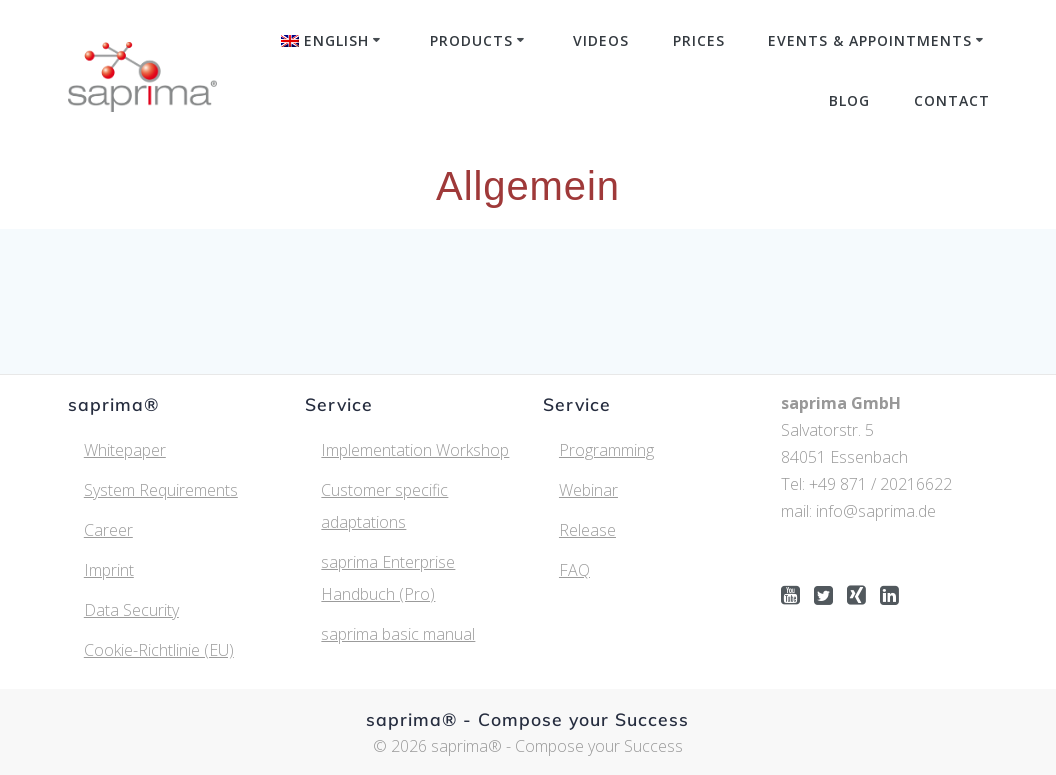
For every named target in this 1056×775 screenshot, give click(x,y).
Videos (601, 40)
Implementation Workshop (415, 450)
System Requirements (161, 490)
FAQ (574, 570)
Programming (606, 450)
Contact (952, 100)
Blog (849, 100)
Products (471, 40)
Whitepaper (125, 450)
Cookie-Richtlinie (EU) (159, 650)
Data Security (131, 610)
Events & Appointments (870, 40)
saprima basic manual (398, 634)
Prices (699, 40)
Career (108, 530)
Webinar (588, 490)
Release (587, 530)
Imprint (109, 570)
